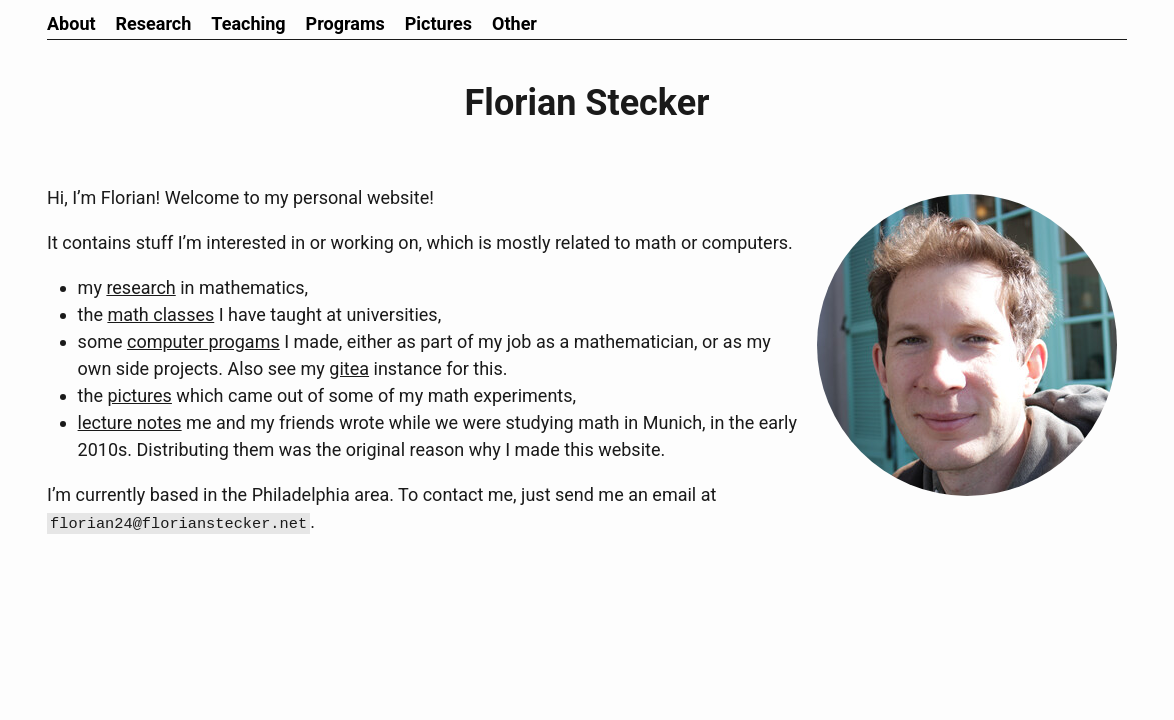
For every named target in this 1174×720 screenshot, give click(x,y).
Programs (345, 23)
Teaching (248, 23)
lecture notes (130, 422)
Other (514, 23)
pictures (139, 395)
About (71, 23)
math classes (160, 314)
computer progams (203, 341)
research (140, 287)
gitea (349, 368)
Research (154, 23)
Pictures (438, 23)
